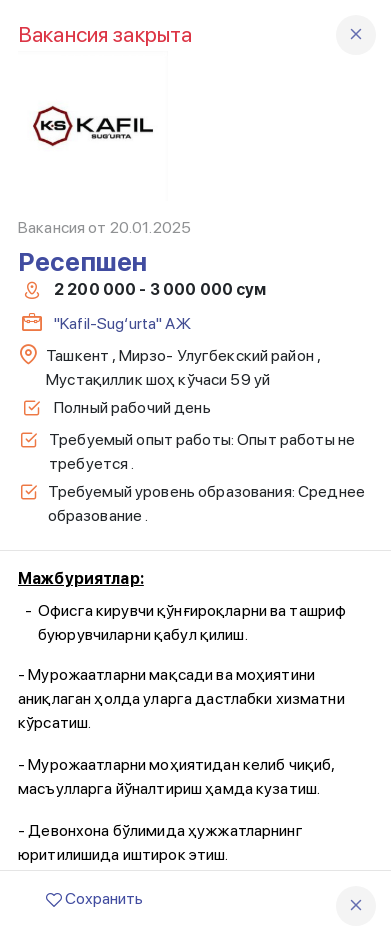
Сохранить (94, 898)
